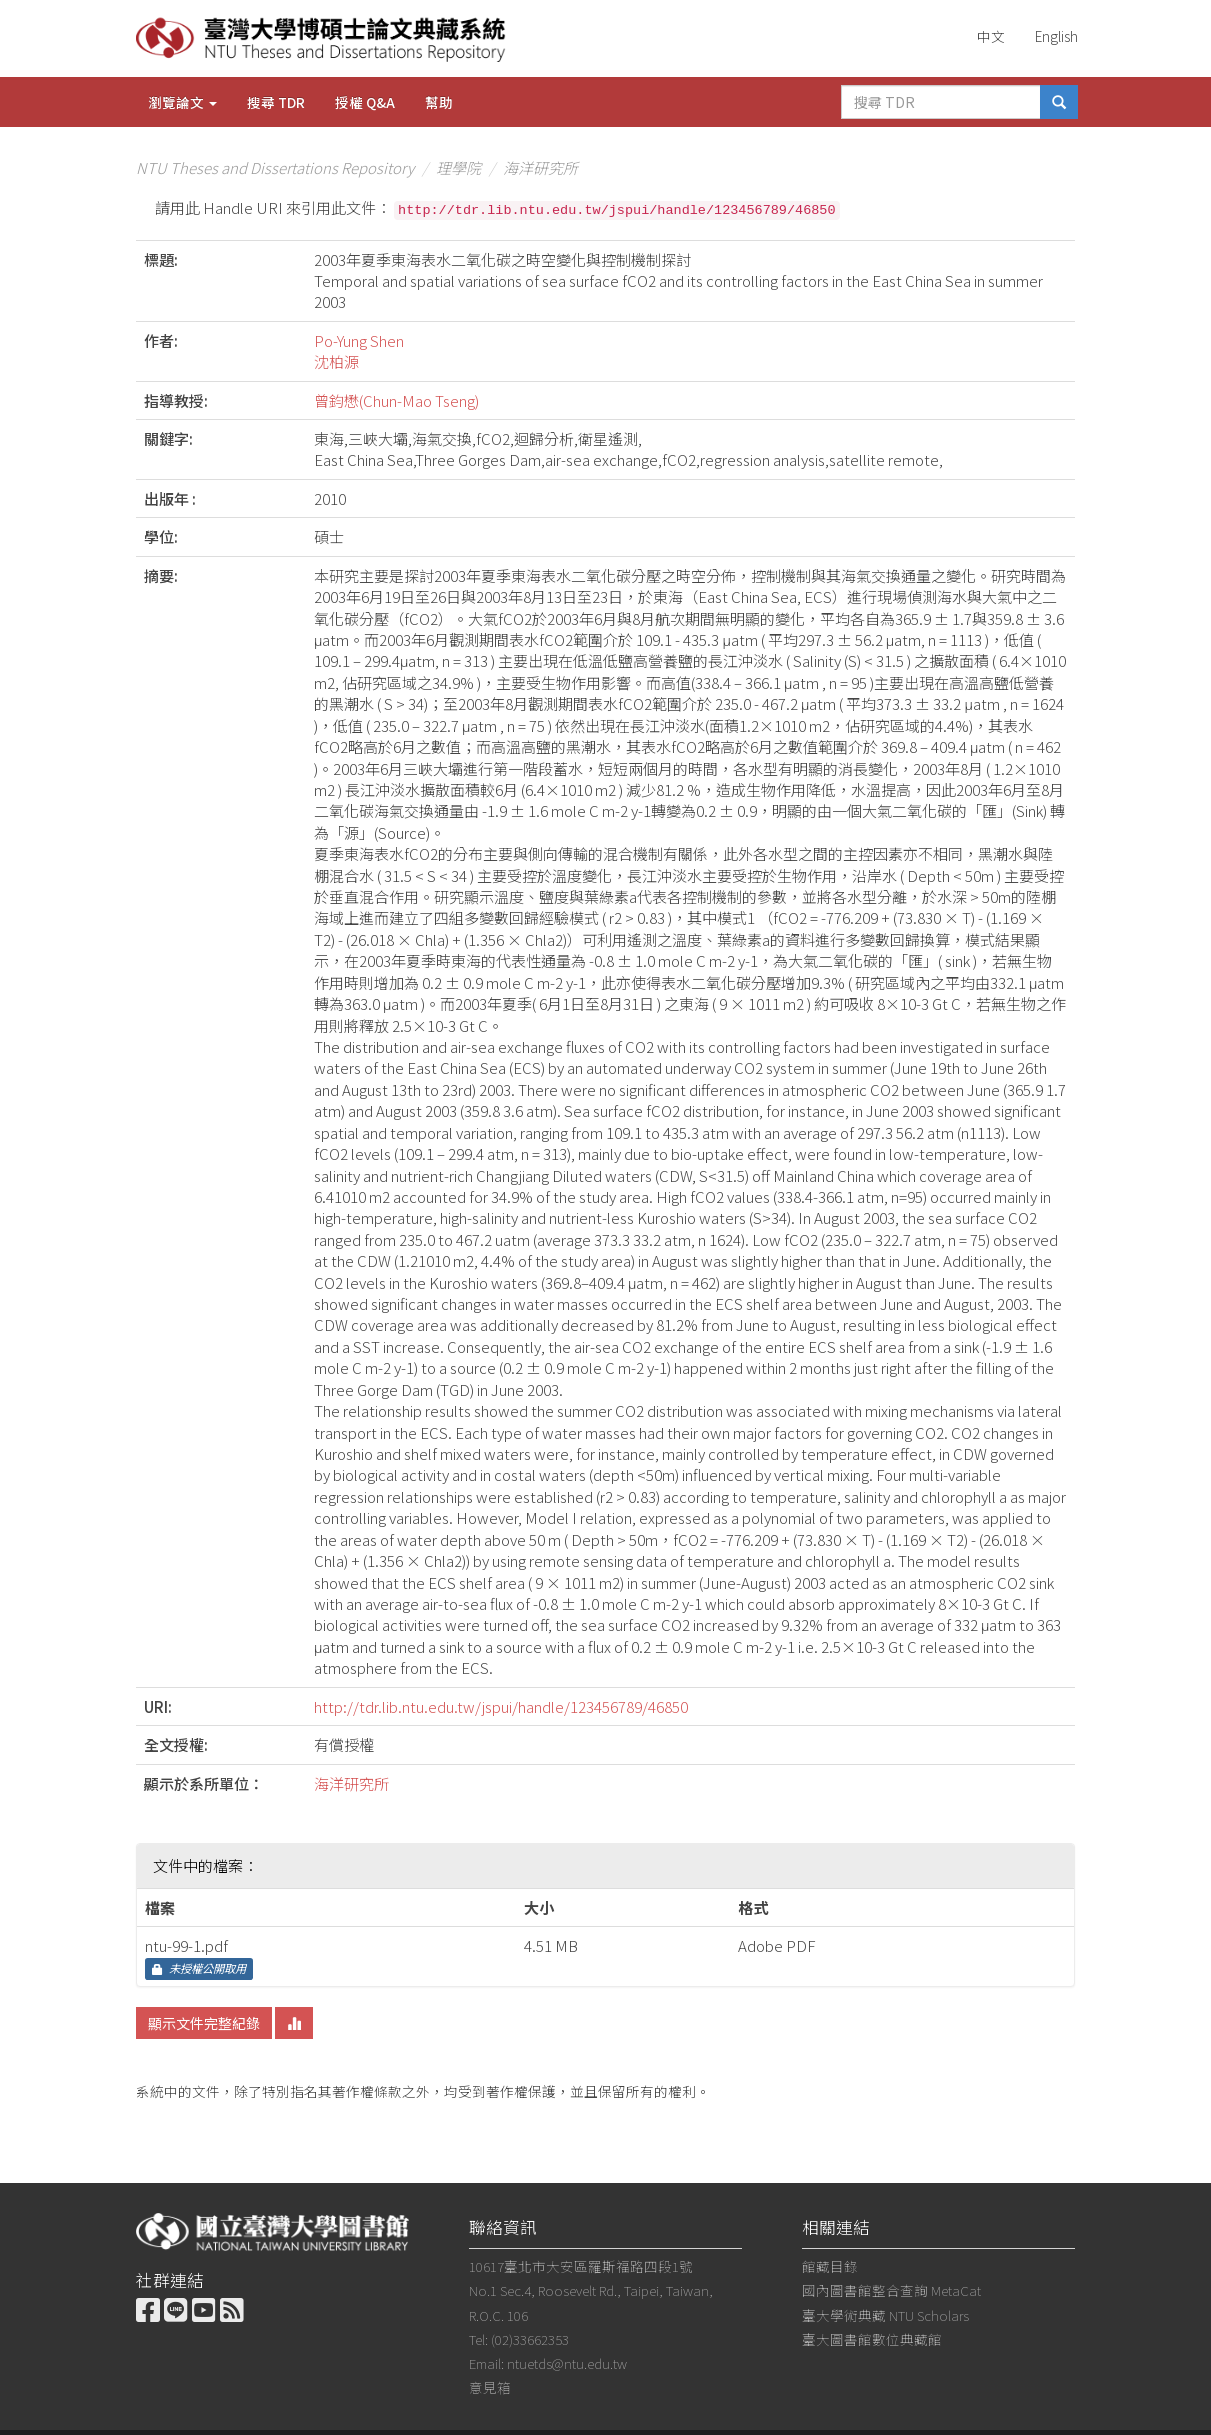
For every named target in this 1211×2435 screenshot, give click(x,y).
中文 (991, 36)
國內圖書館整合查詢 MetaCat (891, 2290)
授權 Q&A (365, 102)
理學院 (458, 167)
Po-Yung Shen (359, 340)
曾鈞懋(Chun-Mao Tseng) (396, 400)
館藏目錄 (830, 2266)
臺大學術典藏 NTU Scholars (885, 2315)
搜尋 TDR (276, 102)
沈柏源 (336, 361)
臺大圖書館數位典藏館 (872, 2339)
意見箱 (490, 2387)
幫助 (439, 102)
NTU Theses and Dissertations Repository (275, 167)
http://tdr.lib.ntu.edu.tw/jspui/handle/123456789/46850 (501, 1706)
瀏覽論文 (182, 102)
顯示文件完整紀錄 (204, 2023)
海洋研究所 (540, 167)
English (1056, 36)
